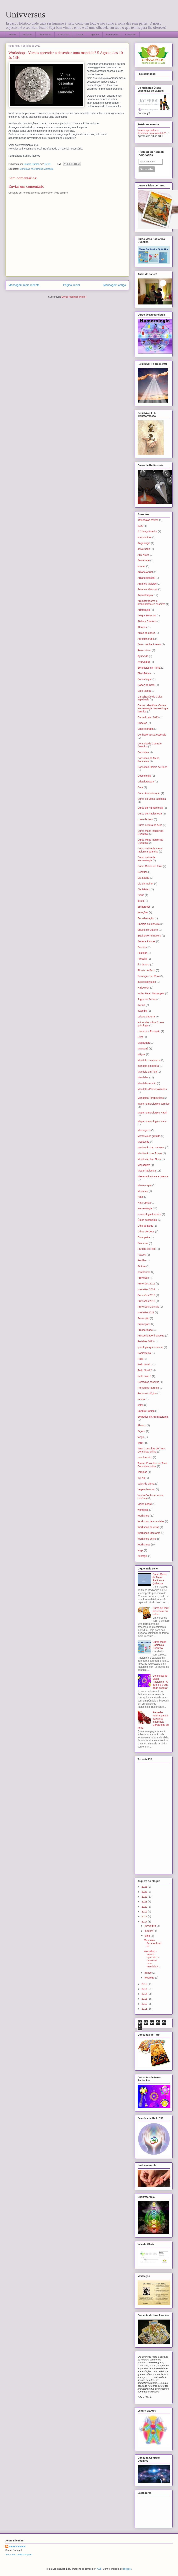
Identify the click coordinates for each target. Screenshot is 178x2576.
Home (12, 34)
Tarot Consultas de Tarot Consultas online (151, 1450)
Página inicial (71, 285)
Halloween (143, 987)
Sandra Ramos (146, 1410)
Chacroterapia (146, 728)
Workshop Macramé (149, 1532)
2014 (144, 1993)
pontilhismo (144, 1272)
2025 (144, 1886)
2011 (144, 2008)
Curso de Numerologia (150, 807)
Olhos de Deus (146, 1231)
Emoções (143, 912)
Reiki (140, 1358)
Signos (141, 1431)
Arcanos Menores (148, 589)
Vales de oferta (146, 1483)
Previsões (143, 1277)
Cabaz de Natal (146, 685)
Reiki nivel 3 (144, 1376)
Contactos (130, 34)
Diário (141, 895)
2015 (144, 1988)
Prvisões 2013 (146, 1341)
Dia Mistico (144, 889)
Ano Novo (143, 554)
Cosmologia (144, 775)
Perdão (142, 1260)
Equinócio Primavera (149, 935)
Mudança (143, 1191)
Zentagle (49, 169)
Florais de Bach (146, 970)
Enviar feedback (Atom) (73, 296)
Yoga (140, 1550)
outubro (149, 1930)
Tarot (140, 1442)
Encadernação (146, 918)
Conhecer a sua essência (152, 734)
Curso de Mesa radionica (152, 798)
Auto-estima (144, 650)
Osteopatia (144, 1237)
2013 (144, 1998)
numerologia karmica (149, 1214)
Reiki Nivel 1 (145, 1364)
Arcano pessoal (146, 577)
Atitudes (142, 627)
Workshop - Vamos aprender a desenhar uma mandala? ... (152, 1959)
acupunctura (145, 537)
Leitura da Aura (146, 1016)
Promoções (112, 34)
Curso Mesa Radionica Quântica (159, 1644)
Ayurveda (143, 656)
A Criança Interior (147, 531)
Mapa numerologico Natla (152, 1121)
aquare (142, 566)
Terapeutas (45, 34)
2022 (140, 525)
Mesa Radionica (147, 1170)
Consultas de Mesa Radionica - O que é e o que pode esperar (160, 1681)
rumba (141, 1399)
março (148, 1972)
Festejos (142, 952)
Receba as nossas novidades (151, 153)
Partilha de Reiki (147, 1248)
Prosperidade (145, 1329)
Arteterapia (144, 609)
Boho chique (145, 679)
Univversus (25, 14)
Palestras (143, 1243)
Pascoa (142, 1254)
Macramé (143, 1048)
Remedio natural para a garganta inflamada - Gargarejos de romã (153, 1720)
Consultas (63, 34)
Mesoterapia (145, 1185)
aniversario (144, 548)
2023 (144, 1891)
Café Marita (144, 690)
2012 (144, 2003)
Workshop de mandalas (151, 1521)
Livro (140, 1036)
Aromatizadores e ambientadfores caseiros (151, 602)
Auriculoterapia (146, 638)
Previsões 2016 (146, 1301)
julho (148, 1935)
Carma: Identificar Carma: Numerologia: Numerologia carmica (153, 708)
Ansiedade (144, 560)
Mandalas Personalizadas (152, 1089)
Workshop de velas (148, 1527)
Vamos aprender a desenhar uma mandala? (152, 132)
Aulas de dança (146, 632)
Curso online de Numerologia (146, 859)
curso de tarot (145, 819)
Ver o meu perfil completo (18, 2554)
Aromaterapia (145, 595)
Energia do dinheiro (149, 924)
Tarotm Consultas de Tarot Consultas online (152, 1465)
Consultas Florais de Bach (152, 767)
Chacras (142, 723)
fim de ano (143, 964)
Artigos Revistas (147, 615)
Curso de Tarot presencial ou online (161, 1611)
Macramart (144, 1042)
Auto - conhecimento (149, 644)
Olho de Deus (145, 1225)
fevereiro (150, 1977)
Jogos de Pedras (147, 999)
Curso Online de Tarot (150, 866)
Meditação (143, 1141)
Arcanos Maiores (147, 583)
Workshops (37, 169)
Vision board (145, 1504)
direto (141, 900)
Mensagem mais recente (24, 285)
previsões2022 (146, 1312)
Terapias (27, 34)
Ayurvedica (144, 661)
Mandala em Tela (147, 1071)
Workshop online (147, 1538)
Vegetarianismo (146, 1489)
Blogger (127, 2568)
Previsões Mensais (148, 1306)
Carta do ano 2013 (148, 717)
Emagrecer (144, 906)
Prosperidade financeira (151, 1335)
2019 (144, 1911)
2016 (144, 1984)
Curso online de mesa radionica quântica (150, 850)
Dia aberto (143, 877)
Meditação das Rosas (150, 1153)
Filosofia (142, 958)
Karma (141, 1005)
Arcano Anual (145, 572)
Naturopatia (144, 1202)
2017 (144, 1921)
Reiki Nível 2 (145, 1370)
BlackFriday (144, 673)
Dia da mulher (145, 883)
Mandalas (25, 169)
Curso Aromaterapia (149, 793)
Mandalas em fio (147, 1083)
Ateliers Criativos (147, 621)
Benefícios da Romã (149, 667)
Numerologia (145, 1208)
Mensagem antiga (114, 285)
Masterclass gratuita (149, 1136)
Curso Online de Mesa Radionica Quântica (160, 1579)
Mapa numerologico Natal (152, 1112)
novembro (151, 1925)
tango (141, 1437)
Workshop (143, 1515)
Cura (140, 787)
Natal (141, 1196)
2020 (144, 1906)
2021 (144, 1901)
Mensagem (144, 1165)
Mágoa (141, 1054)
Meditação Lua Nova (149, 1159)
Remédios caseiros (148, 1381)
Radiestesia (144, 1353)
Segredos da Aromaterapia (153, 1416)
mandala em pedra (148, 1065)
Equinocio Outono (148, 929)
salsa (141, 1405)
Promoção (143, 1318)
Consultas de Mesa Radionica (148, 760)
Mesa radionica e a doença (153, 1176)
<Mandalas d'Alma (148, 520)
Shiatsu (142, 1425)
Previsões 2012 (146, 1283)
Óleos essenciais (147, 1219)
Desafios (142, 871)
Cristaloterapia (146, 781)
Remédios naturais (148, 1387)
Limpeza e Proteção (149, 1031)
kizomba (142, 1010)
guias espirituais (147, 981)
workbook (143, 1509)
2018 (144, 1916)
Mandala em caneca (149, 1060)
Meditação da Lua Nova (151, 1147)
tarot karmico (145, 1457)
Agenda (95, 34)
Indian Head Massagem (151, 993)
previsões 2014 (146, 1289)
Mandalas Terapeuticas (151, 1097)
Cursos (79, 34)
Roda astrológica (147, 1393)
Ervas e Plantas (146, 941)
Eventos (142, 947)
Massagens (144, 1130)
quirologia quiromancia (150, 1347)
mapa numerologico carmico (154, 1103)
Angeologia (144, 543)
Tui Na (141, 1477)
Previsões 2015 (146, 1295)
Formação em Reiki (149, 976)
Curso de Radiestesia (150, 813)
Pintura (142, 1266)
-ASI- (99, 2568)
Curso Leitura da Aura (150, 825)
